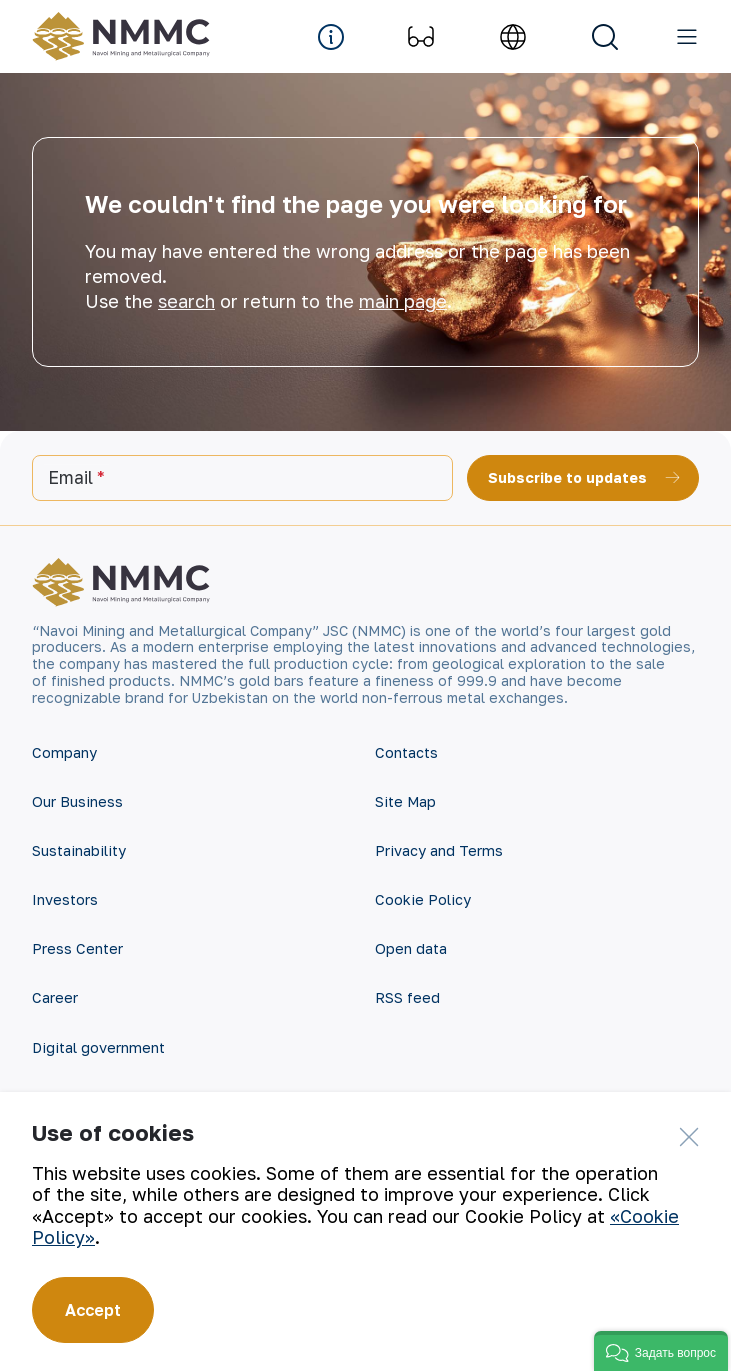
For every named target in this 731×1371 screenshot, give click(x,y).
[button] (661, 1351)
